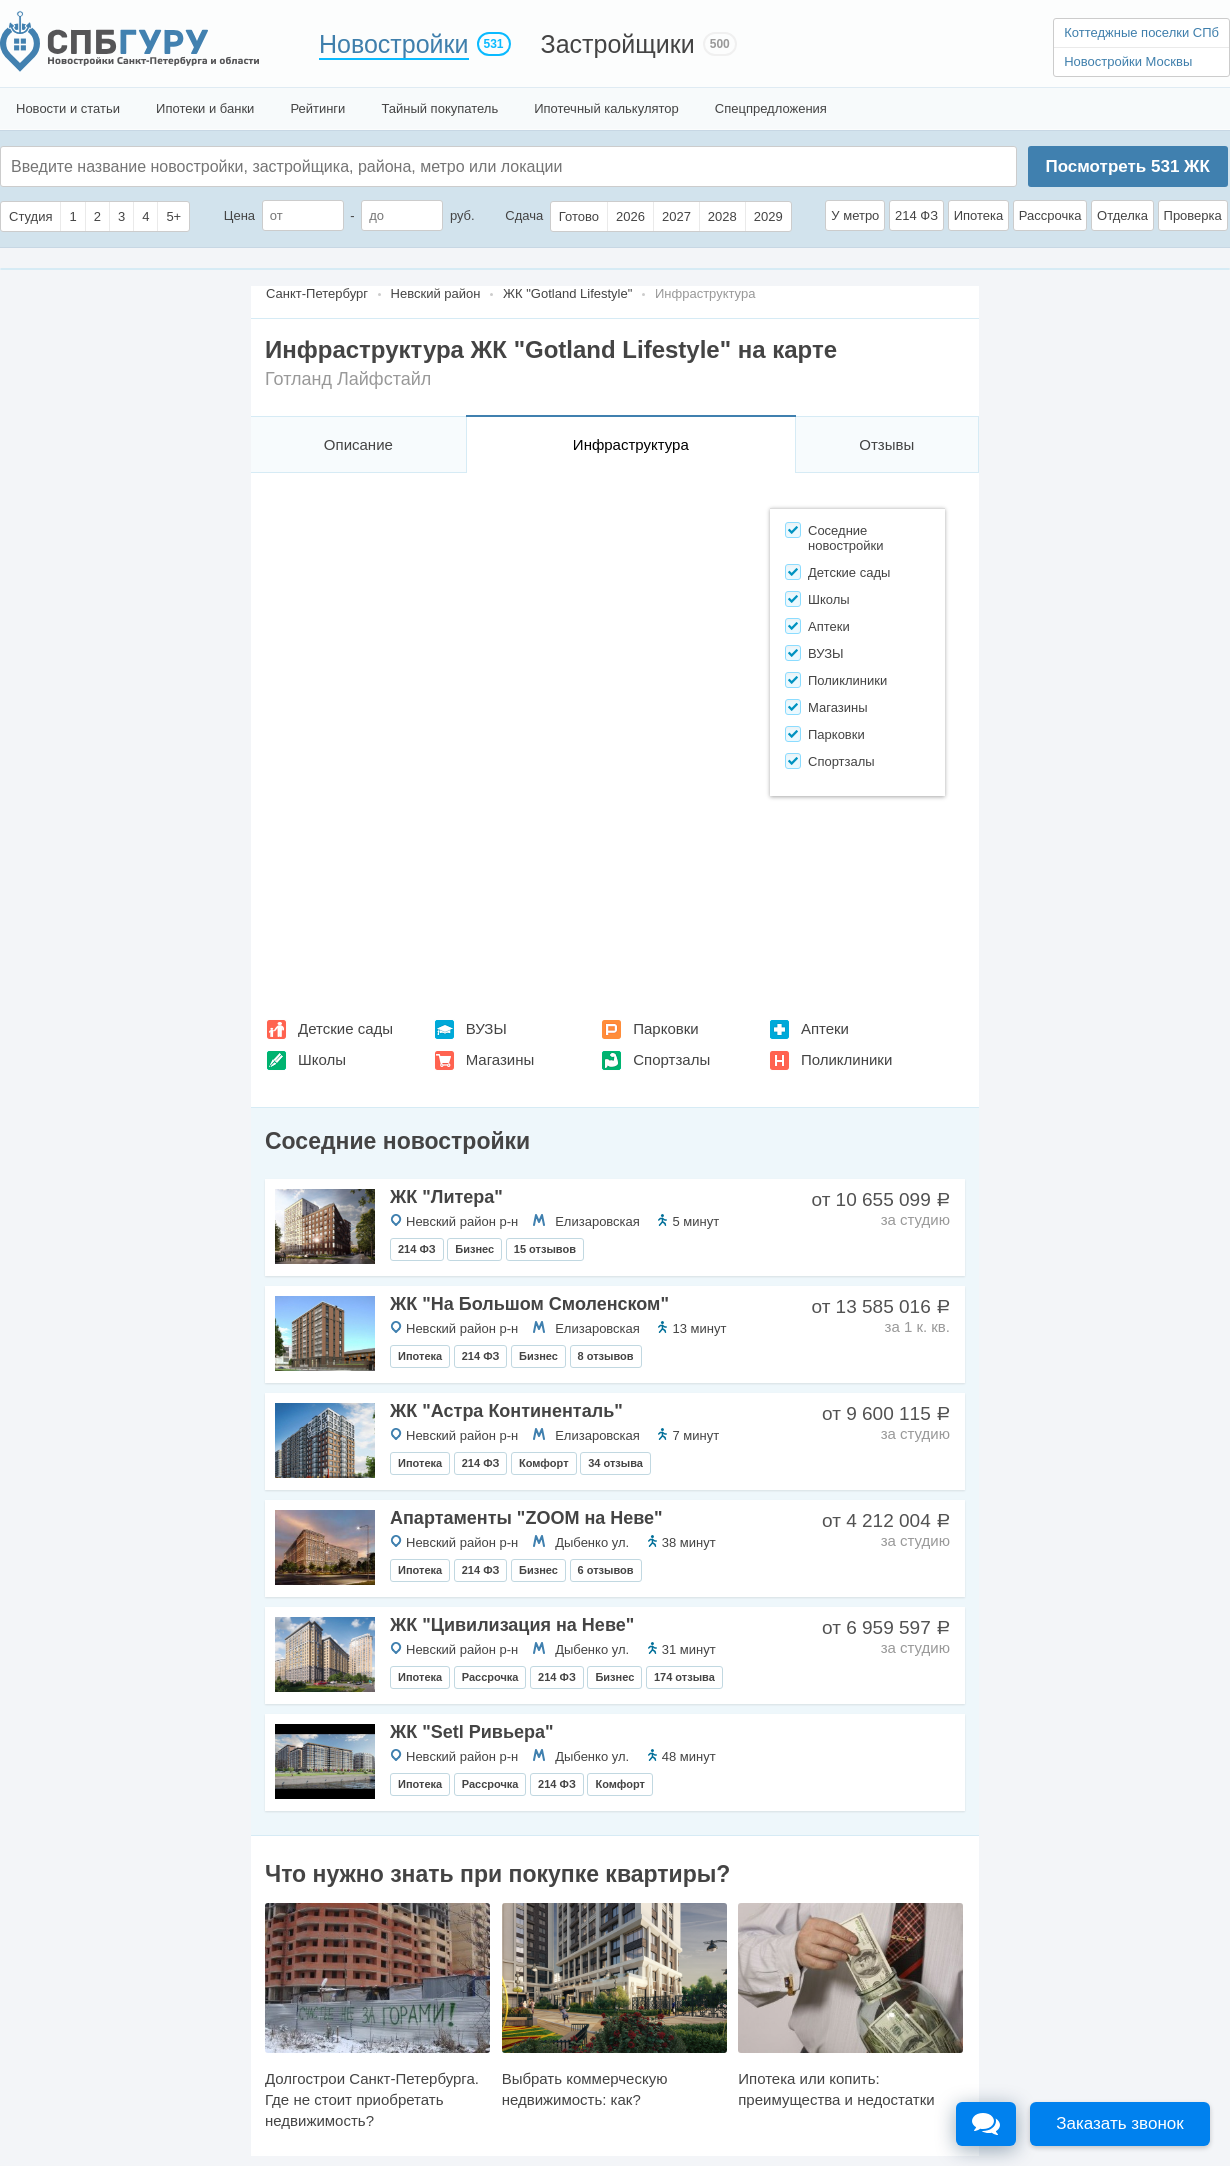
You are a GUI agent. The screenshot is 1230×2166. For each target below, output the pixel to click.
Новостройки (394, 44)
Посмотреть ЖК (1127, 166)
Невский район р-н (462, 1221)
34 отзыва (615, 1463)
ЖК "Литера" (446, 1197)
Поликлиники (846, 1059)
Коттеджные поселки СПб (1141, 32)
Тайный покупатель (439, 108)
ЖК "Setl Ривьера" (472, 1732)
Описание (358, 444)
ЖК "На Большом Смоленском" (529, 1304)
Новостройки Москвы (1128, 61)
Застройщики (618, 44)
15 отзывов (545, 1249)
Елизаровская (597, 1221)
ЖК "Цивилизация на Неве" (512, 1625)
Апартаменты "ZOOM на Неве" (526, 1518)
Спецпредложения (771, 108)
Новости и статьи (68, 108)
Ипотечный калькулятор (606, 108)
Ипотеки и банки (205, 108)
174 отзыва (684, 1677)
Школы (322, 1059)
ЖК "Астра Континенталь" (506, 1411)
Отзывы (886, 444)
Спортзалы (671, 1059)
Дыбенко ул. (592, 1542)
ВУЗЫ (486, 1028)
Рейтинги (317, 108)
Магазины (500, 1059)
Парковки (665, 1028)
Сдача (524, 215)
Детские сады (345, 1028)
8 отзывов (606, 1356)
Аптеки (825, 1028)
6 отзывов (606, 1570)
